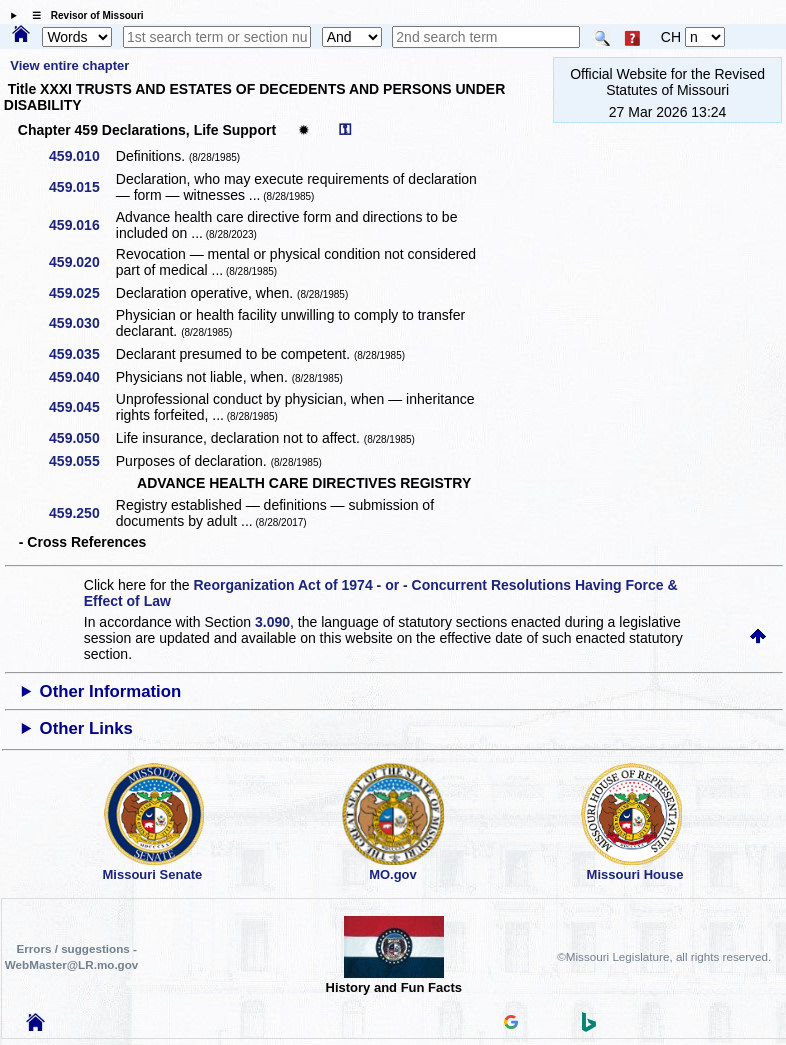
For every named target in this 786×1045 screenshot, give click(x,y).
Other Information (111, 691)
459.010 (81, 156)
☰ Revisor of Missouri (83, 15)
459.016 (81, 225)
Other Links (86, 728)
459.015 (81, 187)
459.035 (81, 354)
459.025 (81, 293)
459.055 (81, 461)
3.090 (272, 622)
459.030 (81, 323)
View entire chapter (69, 65)
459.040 (81, 377)
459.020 (81, 262)
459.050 (81, 438)
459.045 (81, 407)
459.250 (81, 513)
